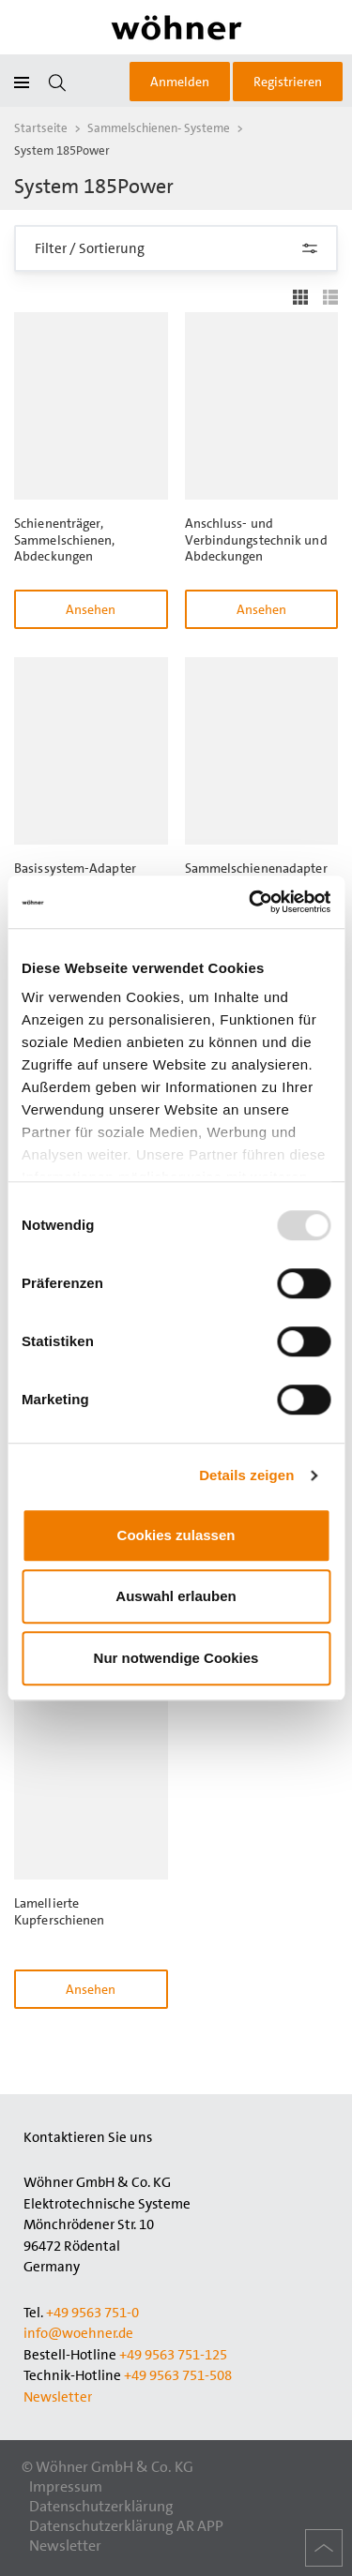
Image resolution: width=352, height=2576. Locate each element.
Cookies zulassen (176, 1535)
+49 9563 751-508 (178, 2375)
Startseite (41, 128)
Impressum (65, 2486)
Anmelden (179, 81)
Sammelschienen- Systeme (158, 128)
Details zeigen (246, 1475)
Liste (330, 297)
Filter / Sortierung (176, 248)
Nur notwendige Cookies (176, 1658)
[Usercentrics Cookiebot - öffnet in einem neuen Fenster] (250, 902)
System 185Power (62, 150)
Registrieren (287, 81)
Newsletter (57, 2397)
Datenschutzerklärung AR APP (126, 2526)
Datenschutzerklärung (101, 2506)
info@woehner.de (78, 2333)
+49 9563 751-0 (92, 2312)
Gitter (300, 297)
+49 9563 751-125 (173, 2354)
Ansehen (90, 609)
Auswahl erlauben (175, 1596)
